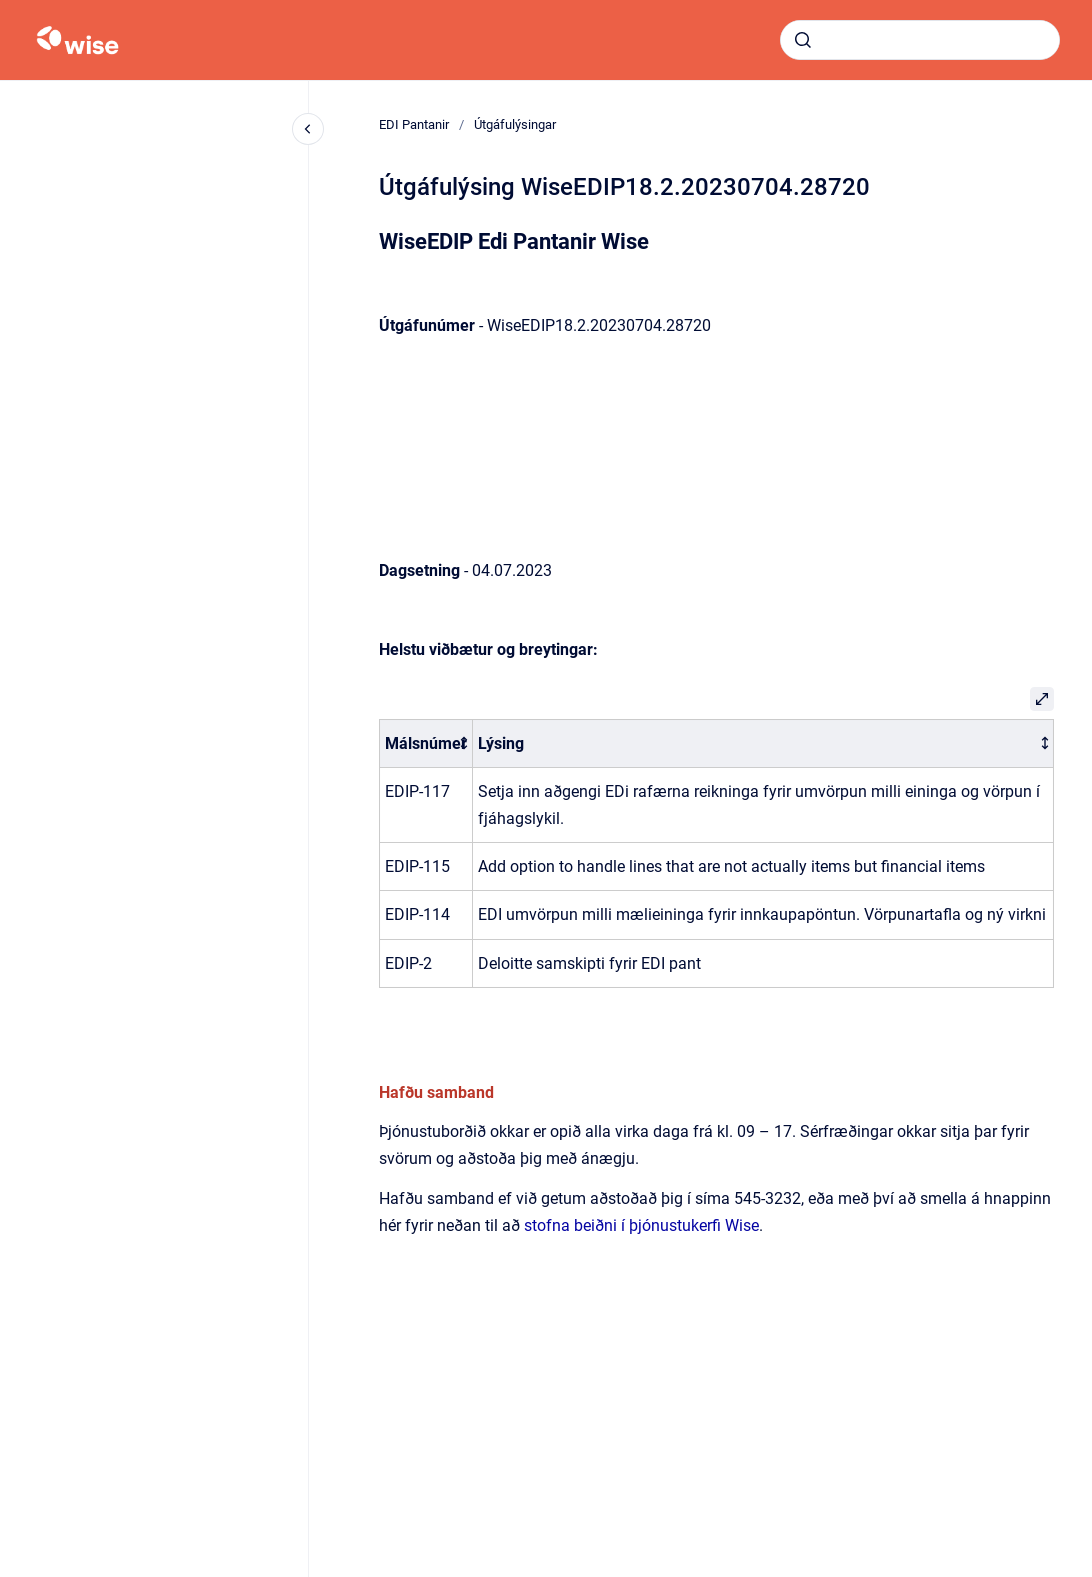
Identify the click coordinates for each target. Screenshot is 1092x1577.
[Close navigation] (308, 129)
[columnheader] (426, 743)
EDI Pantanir (414, 124)
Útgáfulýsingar (515, 124)
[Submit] (803, 40)
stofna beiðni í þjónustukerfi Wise (641, 1225)
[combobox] (920, 40)
